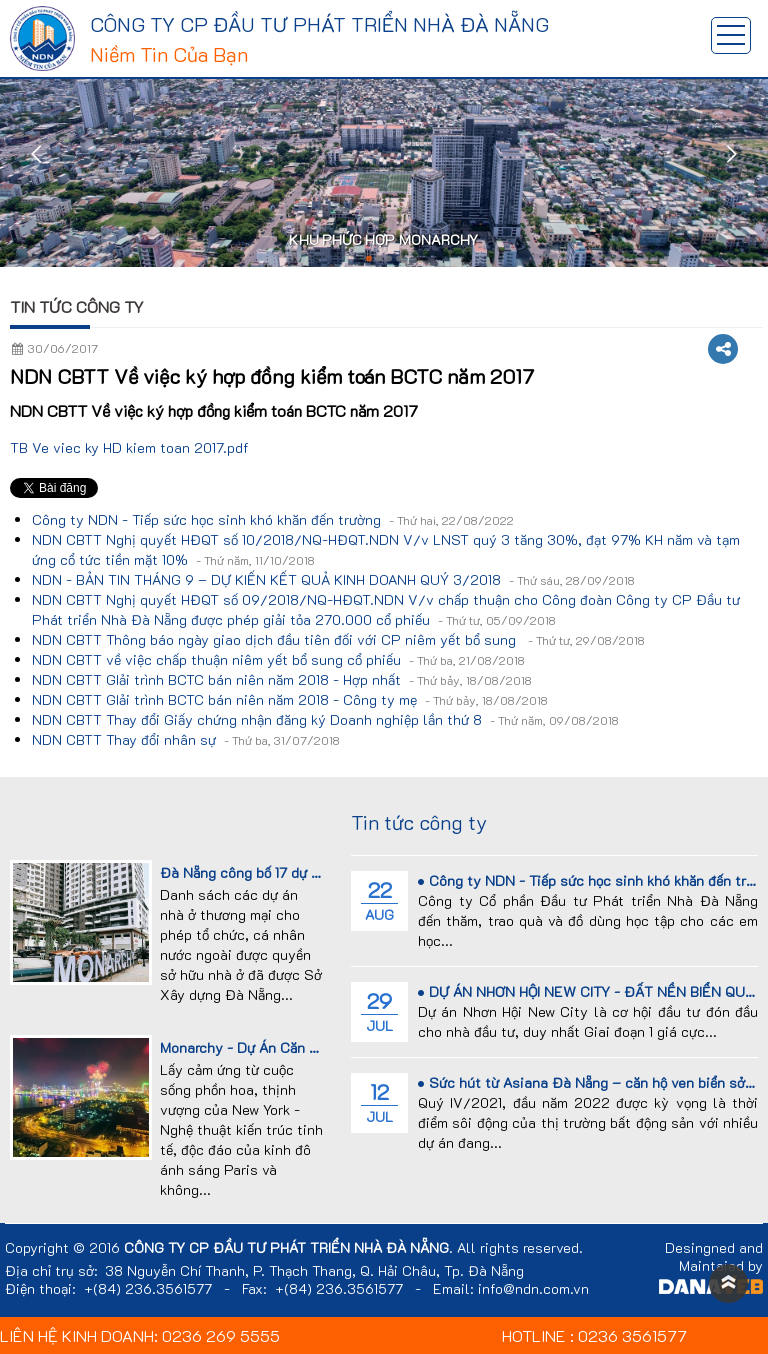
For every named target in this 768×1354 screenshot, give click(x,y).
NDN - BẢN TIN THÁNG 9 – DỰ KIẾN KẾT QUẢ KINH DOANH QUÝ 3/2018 (333, 579)
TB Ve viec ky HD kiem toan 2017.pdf (129, 447)
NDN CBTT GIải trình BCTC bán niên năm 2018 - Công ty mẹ (290, 699)
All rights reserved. (520, 1248)
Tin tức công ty (77, 306)
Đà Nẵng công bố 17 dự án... (249, 872)
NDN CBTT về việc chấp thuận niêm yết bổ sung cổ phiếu (278, 659)
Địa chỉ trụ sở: (51, 1271)
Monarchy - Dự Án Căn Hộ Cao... (263, 1047)
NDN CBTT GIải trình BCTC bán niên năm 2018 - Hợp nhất (282, 679)
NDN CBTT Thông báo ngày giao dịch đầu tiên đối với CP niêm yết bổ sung (338, 639)
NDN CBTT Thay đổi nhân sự (186, 739)
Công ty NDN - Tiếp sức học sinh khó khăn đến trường (273, 519)
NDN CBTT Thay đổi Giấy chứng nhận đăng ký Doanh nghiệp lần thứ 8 (325, 719)
